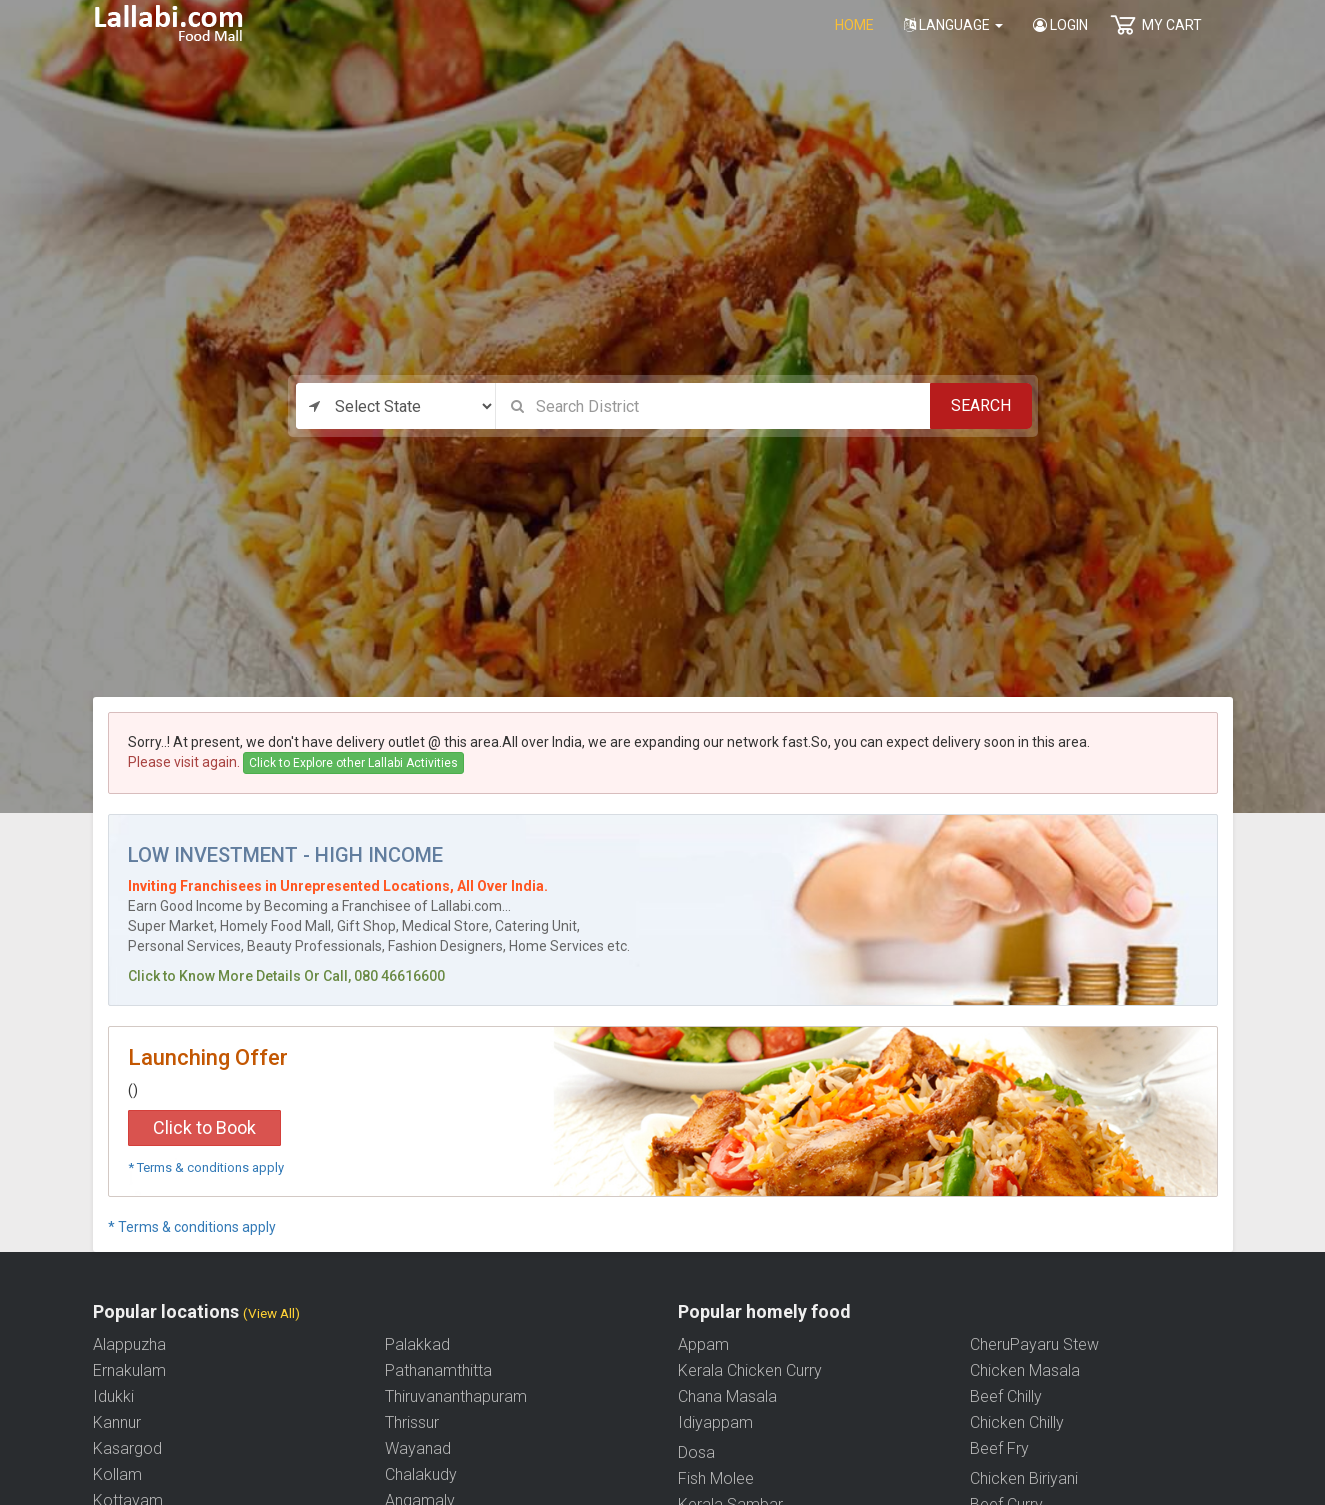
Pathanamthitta (438, 1370)
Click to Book (204, 1127)
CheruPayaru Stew (1034, 1344)
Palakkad (417, 1344)
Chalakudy (421, 1474)
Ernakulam (129, 1370)
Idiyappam (715, 1422)
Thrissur (412, 1422)
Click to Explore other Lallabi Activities (353, 763)
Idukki (113, 1396)
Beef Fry (999, 1448)
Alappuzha (129, 1344)
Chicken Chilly (1017, 1422)
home (854, 25)
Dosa (696, 1452)
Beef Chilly (1006, 1396)
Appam (703, 1344)
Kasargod (127, 1448)
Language (953, 25)
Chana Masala (727, 1396)
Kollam (117, 1474)
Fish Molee (716, 1478)
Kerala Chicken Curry (750, 1370)
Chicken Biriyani (1024, 1478)
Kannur (117, 1422)
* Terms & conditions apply (206, 1167)
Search (981, 405)
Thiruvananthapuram (456, 1396)
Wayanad (418, 1448)
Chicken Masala (1025, 1370)
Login (1060, 25)
